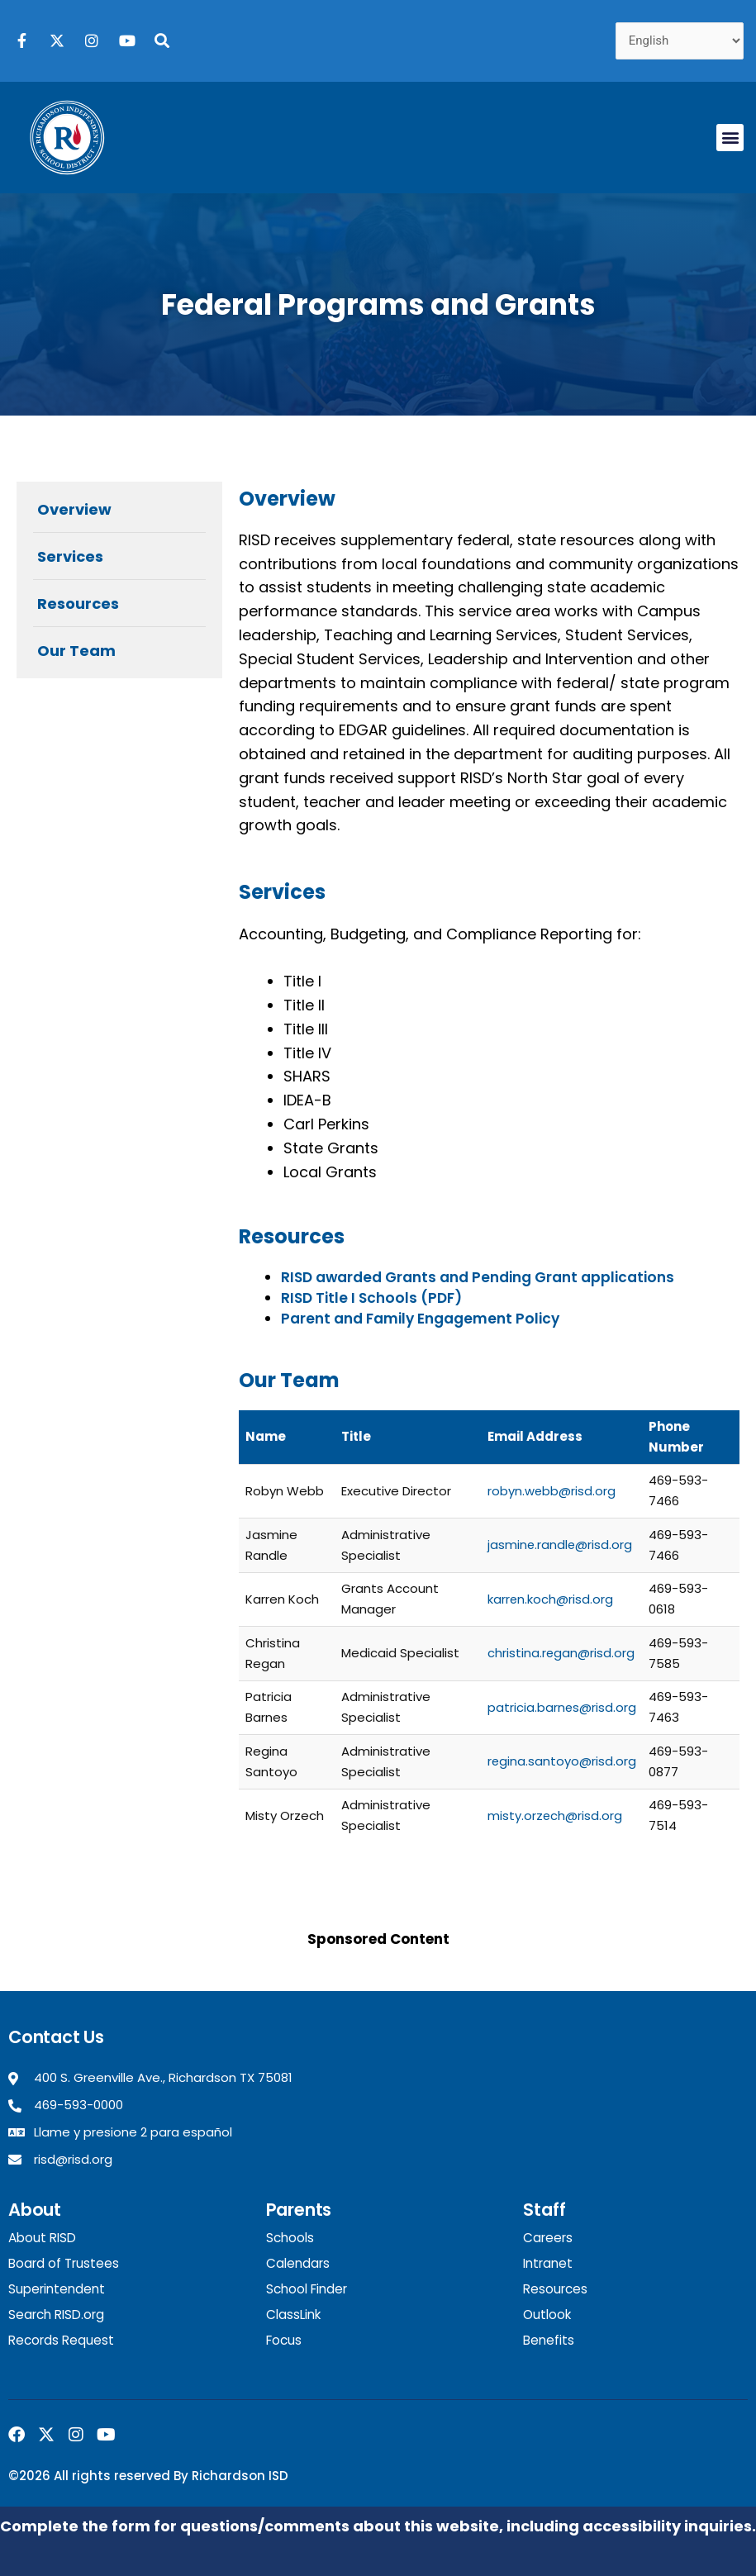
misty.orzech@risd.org (554, 1815)
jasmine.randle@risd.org (560, 1544)
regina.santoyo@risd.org (561, 1761)
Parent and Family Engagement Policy (419, 1318)
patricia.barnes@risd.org (561, 1707)
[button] (730, 137)
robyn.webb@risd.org (551, 1490)
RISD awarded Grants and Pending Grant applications (477, 1277)
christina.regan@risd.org (561, 1652)
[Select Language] (680, 40)
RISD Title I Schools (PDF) (370, 1298)
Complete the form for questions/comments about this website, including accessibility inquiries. (378, 2523)
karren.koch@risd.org (550, 1599)
